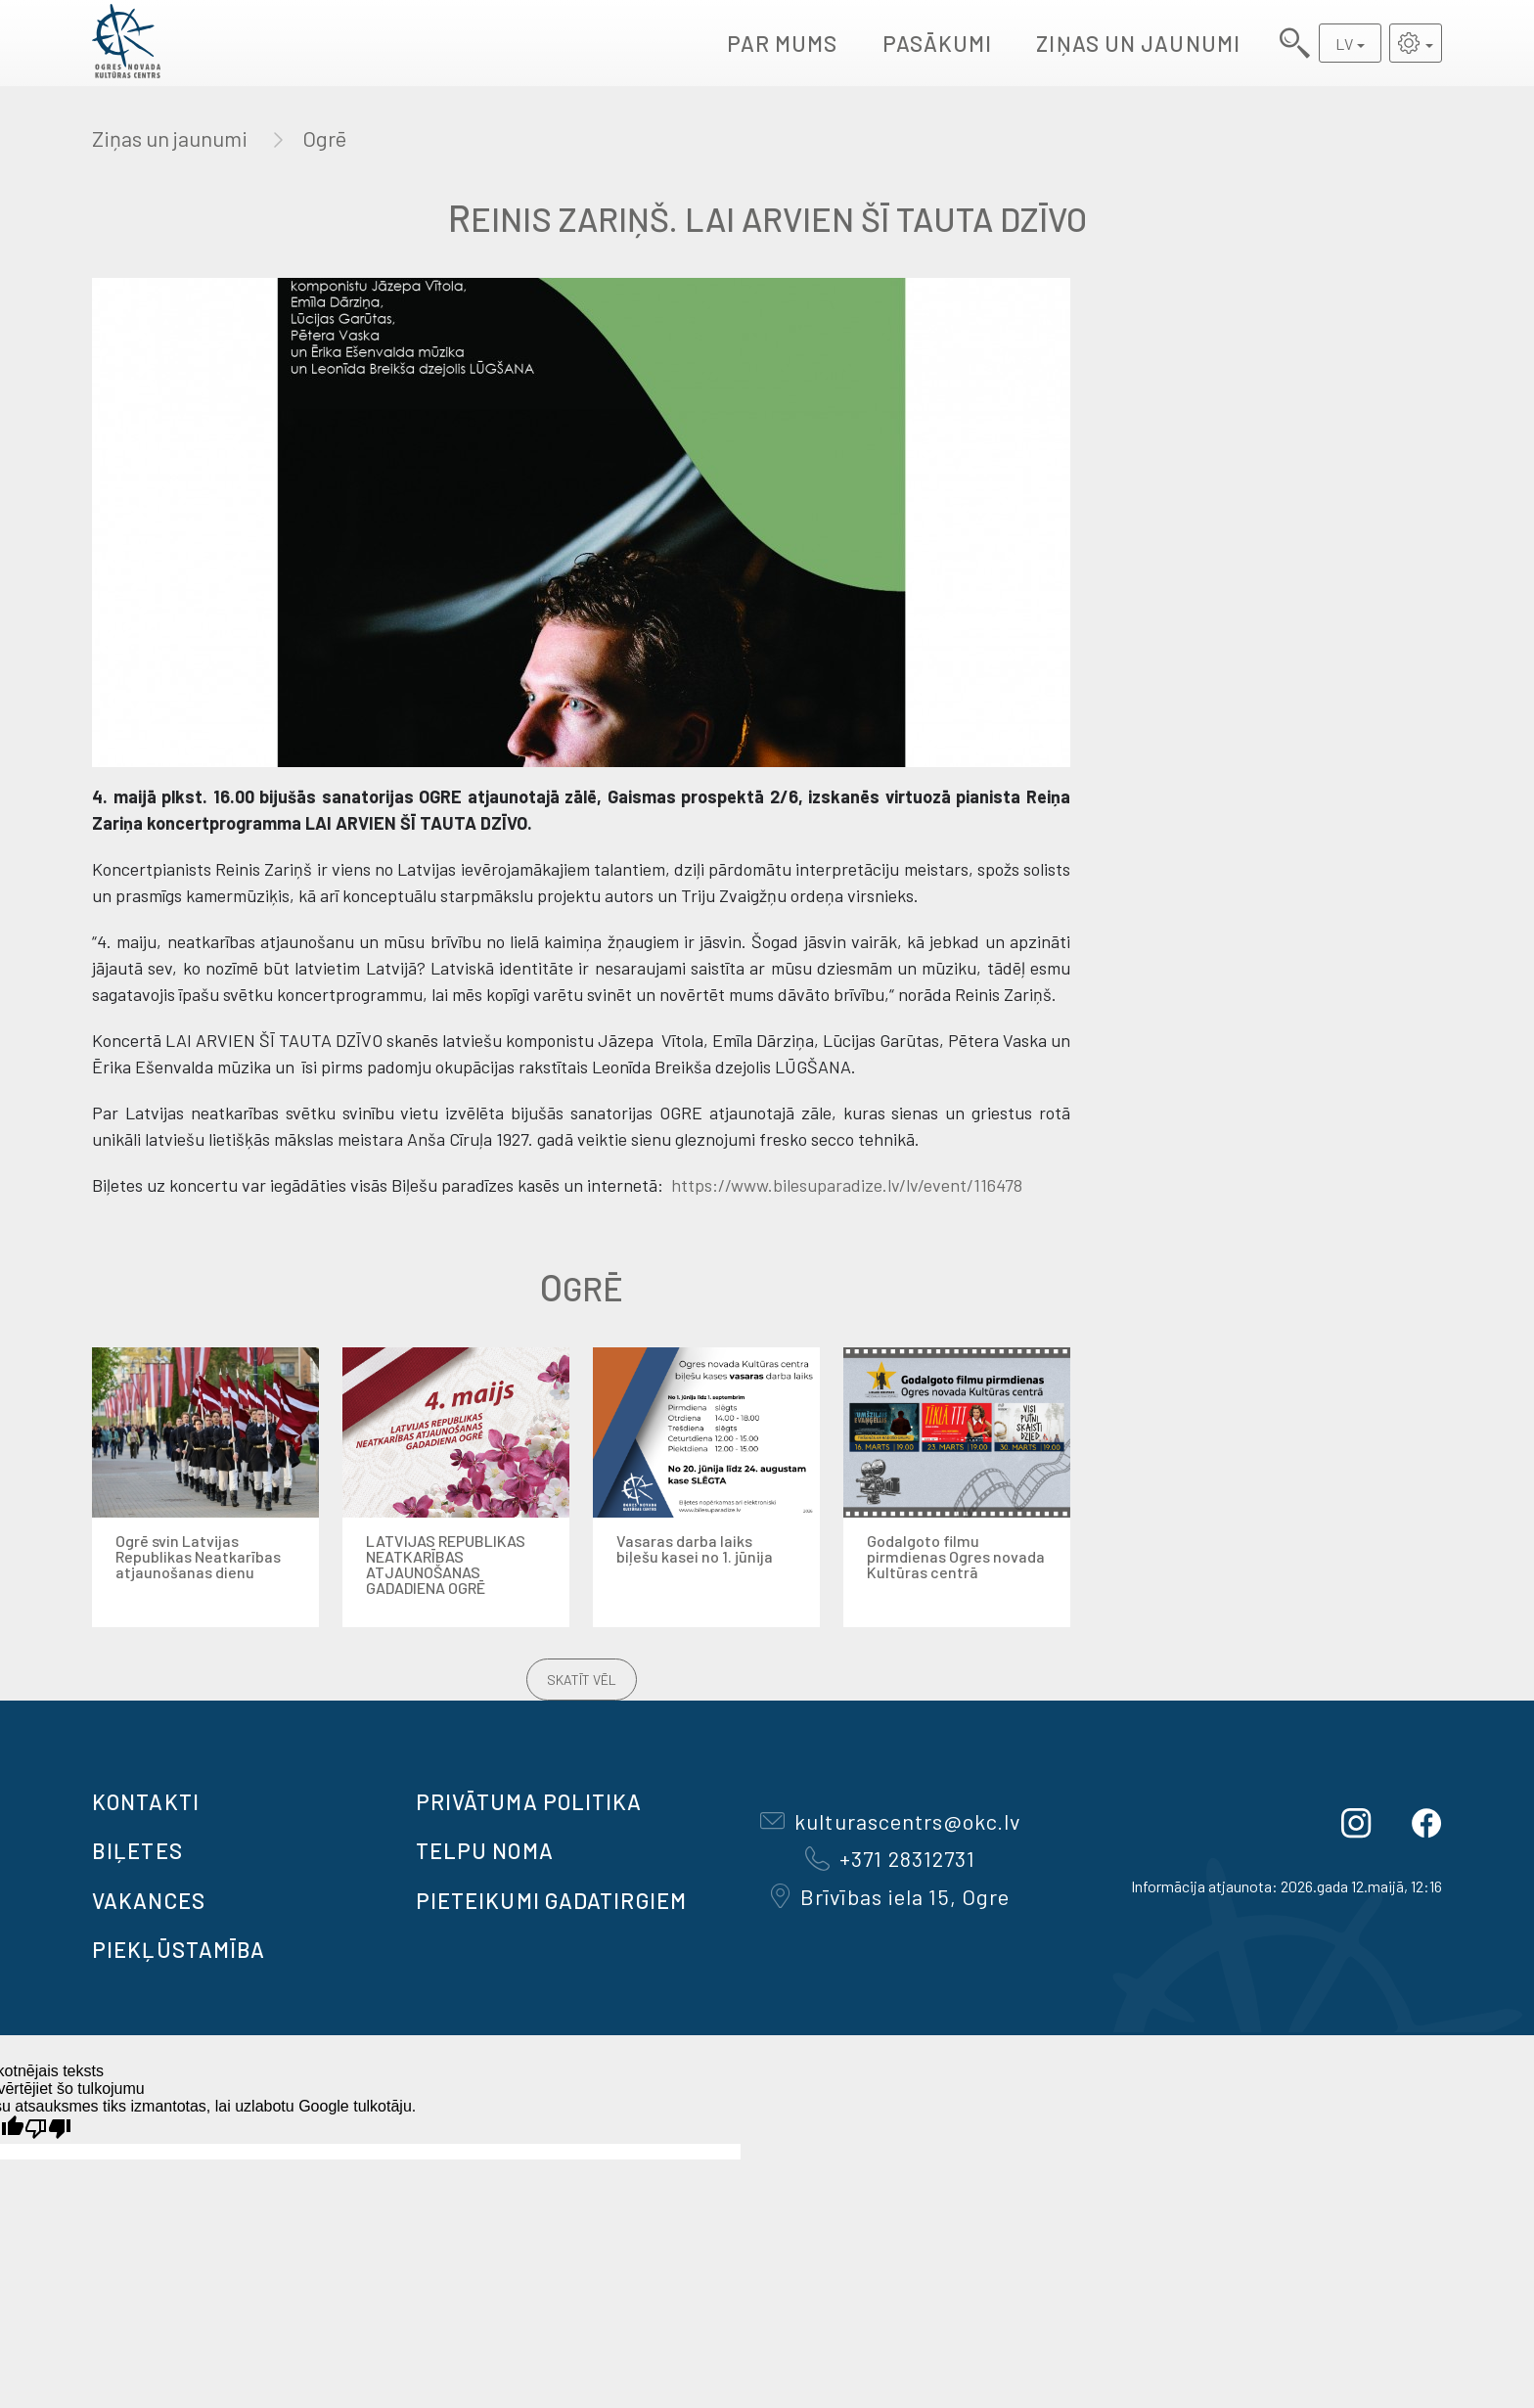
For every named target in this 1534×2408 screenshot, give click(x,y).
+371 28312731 (890, 1858)
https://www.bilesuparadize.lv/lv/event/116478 (844, 1185)
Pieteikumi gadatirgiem (551, 1900)
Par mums (782, 43)
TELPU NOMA (485, 1850)
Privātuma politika (529, 1801)
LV (1344, 43)
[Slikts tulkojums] (47, 2128)
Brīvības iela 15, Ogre (890, 1896)
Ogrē (324, 138)
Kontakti (146, 1801)
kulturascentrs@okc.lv (890, 1821)
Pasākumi (937, 43)
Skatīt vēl (581, 1679)
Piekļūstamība (178, 1949)
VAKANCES (148, 1900)
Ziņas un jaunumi (1138, 43)
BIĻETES (137, 1850)
